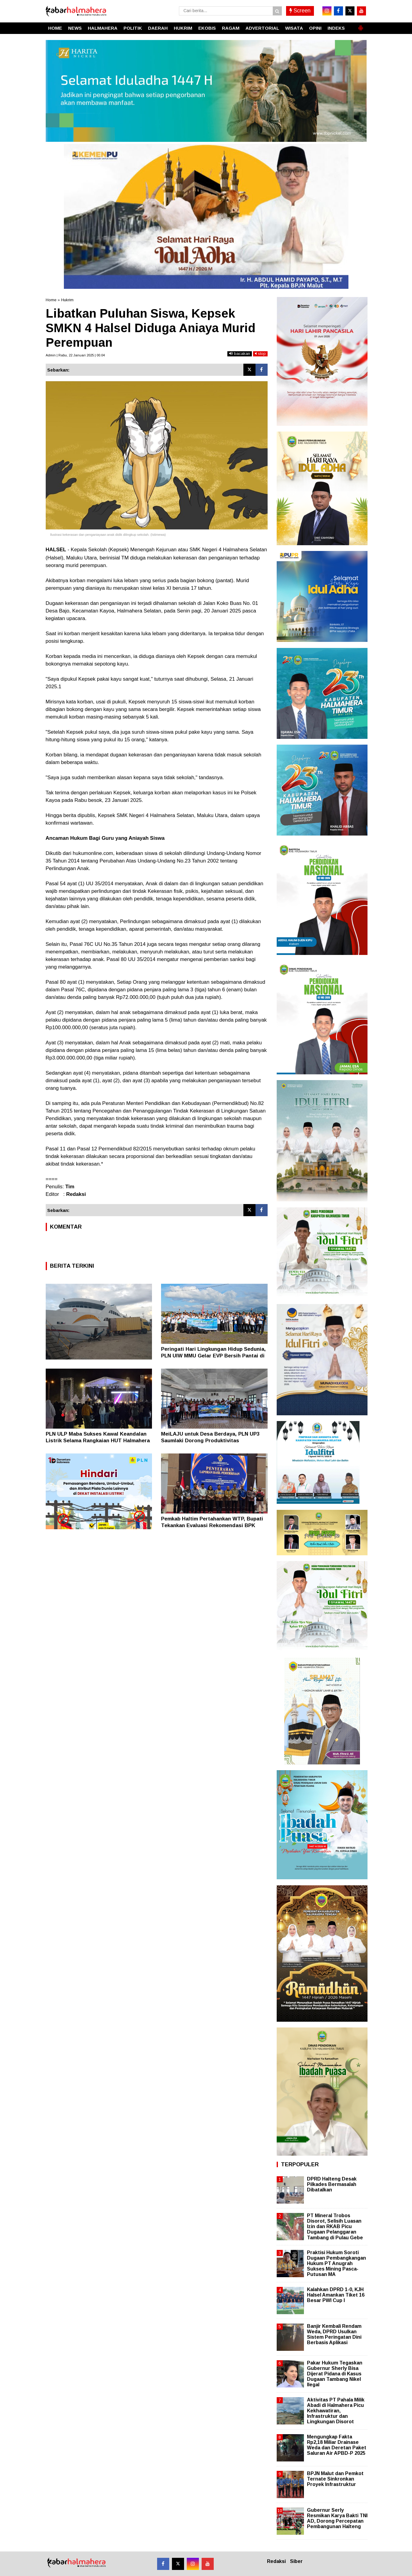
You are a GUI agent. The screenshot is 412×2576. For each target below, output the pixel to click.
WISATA (294, 28)
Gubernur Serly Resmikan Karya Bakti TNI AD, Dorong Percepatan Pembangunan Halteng (337, 2518)
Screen (300, 11)
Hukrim (67, 300)
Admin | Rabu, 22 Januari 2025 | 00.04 (75, 355)
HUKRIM (183, 28)
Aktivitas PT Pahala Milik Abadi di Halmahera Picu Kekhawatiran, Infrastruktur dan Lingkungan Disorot (335, 2410)
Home (51, 300)
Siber (296, 2561)
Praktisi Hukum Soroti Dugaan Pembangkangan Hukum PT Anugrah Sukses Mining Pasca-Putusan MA (336, 2263)
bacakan (239, 353)
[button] (361, 25)
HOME (55, 28)
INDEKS (336, 28)
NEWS (75, 28)
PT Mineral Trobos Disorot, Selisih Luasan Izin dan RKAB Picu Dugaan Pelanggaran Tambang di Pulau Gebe (335, 2226)
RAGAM (230, 28)
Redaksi (276, 2561)
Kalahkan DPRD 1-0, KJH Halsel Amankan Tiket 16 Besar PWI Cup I (335, 2295)
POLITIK (133, 28)
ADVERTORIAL (262, 28)
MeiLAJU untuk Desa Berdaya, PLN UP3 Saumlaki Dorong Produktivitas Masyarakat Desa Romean (210, 1440)
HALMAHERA (102, 28)
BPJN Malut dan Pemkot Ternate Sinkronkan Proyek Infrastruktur (335, 2479)
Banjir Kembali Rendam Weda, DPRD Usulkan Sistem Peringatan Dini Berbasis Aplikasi (334, 2334)
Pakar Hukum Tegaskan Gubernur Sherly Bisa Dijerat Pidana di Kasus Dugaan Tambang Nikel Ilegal (334, 2373)
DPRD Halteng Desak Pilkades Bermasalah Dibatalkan (332, 2184)
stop (260, 353)
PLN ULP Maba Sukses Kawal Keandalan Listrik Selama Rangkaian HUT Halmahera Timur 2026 (98, 1440)
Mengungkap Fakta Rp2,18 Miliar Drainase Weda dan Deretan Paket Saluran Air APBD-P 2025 (336, 2445)
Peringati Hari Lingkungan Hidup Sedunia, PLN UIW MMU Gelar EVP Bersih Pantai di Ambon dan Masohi (213, 1355)
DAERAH (158, 28)
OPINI (315, 28)
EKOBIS (207, 28)
